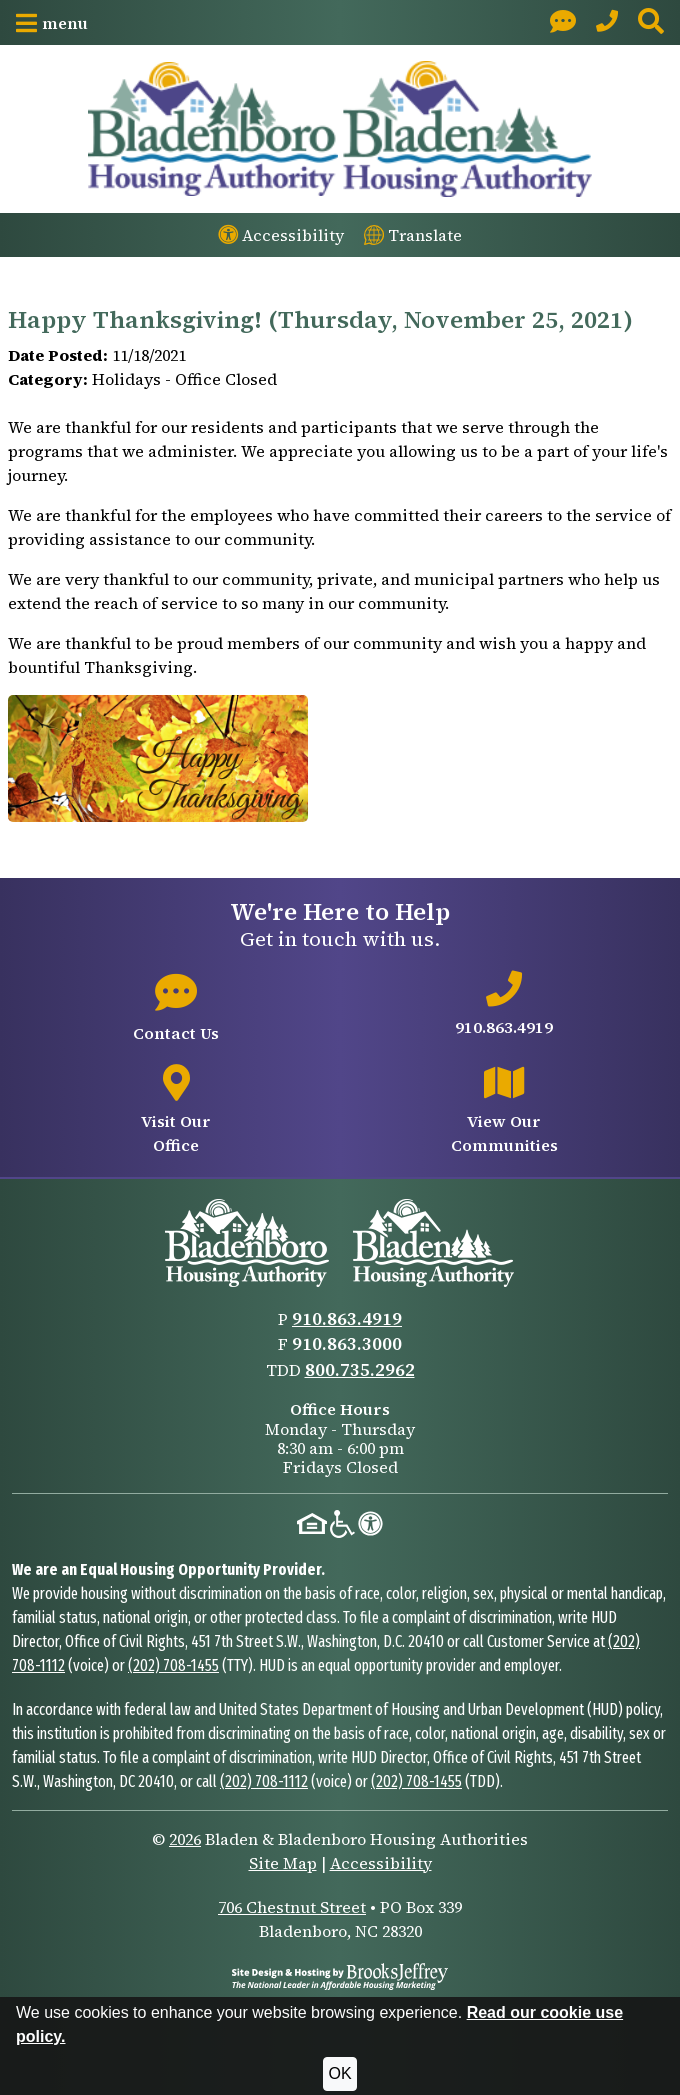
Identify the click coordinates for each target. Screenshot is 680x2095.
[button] (52, 23)
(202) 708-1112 (264, 1781)
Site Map (283, 1863)
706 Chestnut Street (292, 1907)
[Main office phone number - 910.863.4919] (504, 1005)
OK (339, 2073)
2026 (185, 1839)
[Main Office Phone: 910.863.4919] (607, 22)
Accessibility (381, 1863)
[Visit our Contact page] (563, 22)
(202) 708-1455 (173, 1665)
